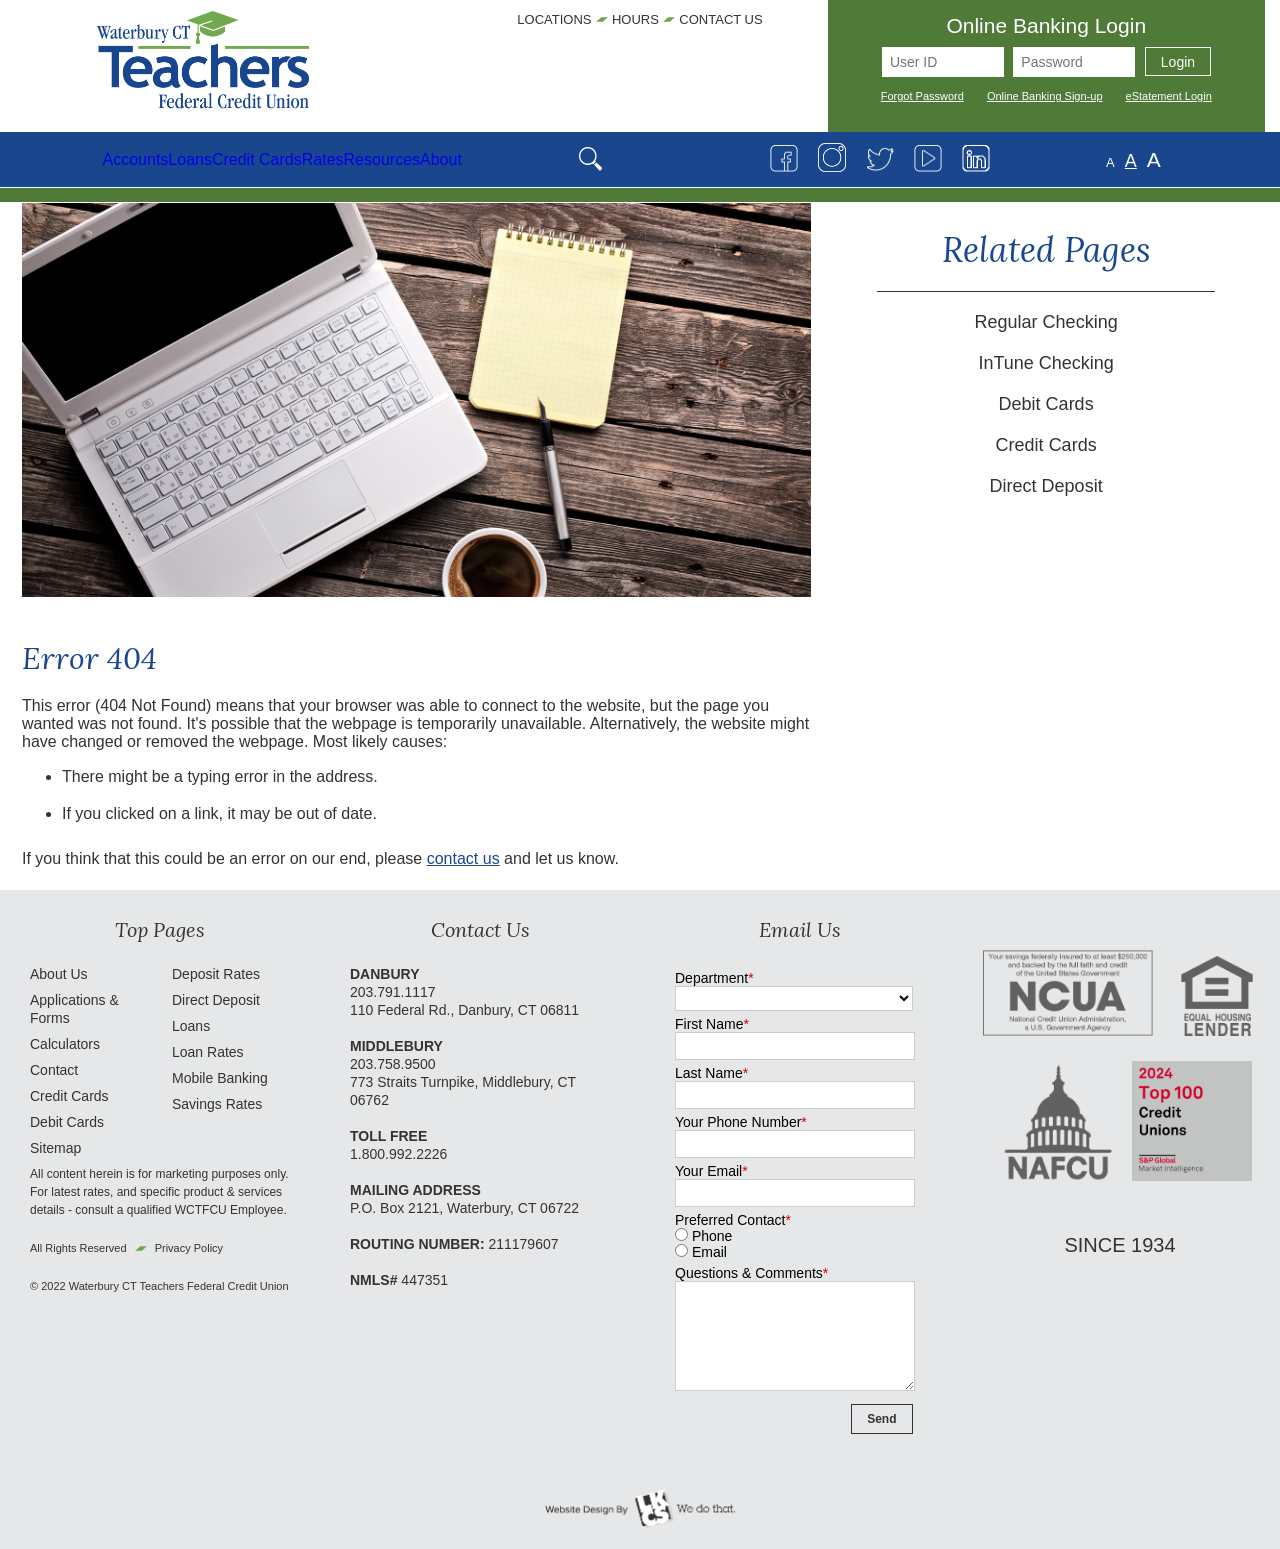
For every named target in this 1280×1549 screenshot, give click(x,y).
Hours (635, 19)
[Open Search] (793, 159)
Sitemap (55, 1148)
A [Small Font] (1174, 162)
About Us (59, 974)
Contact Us (720, 19)
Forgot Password (922, 96)
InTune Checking (1045, 363)
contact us (463, 858)
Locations (554, 19)
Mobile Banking (220, 1078)
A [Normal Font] (1195, 161)
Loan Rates (208, 1052)
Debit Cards (1046, 404)
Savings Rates (217, 1104)
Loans (191, 1026)
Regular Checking (1046, 322)
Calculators (65, 1044)
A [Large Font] (1218, 159)
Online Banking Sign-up (1045, 96)
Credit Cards (1046, 445)
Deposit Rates (216, 974)
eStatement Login (1169, 96)
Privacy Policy (189, 1248)
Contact (54, 1070)
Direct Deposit (1046, 486)
